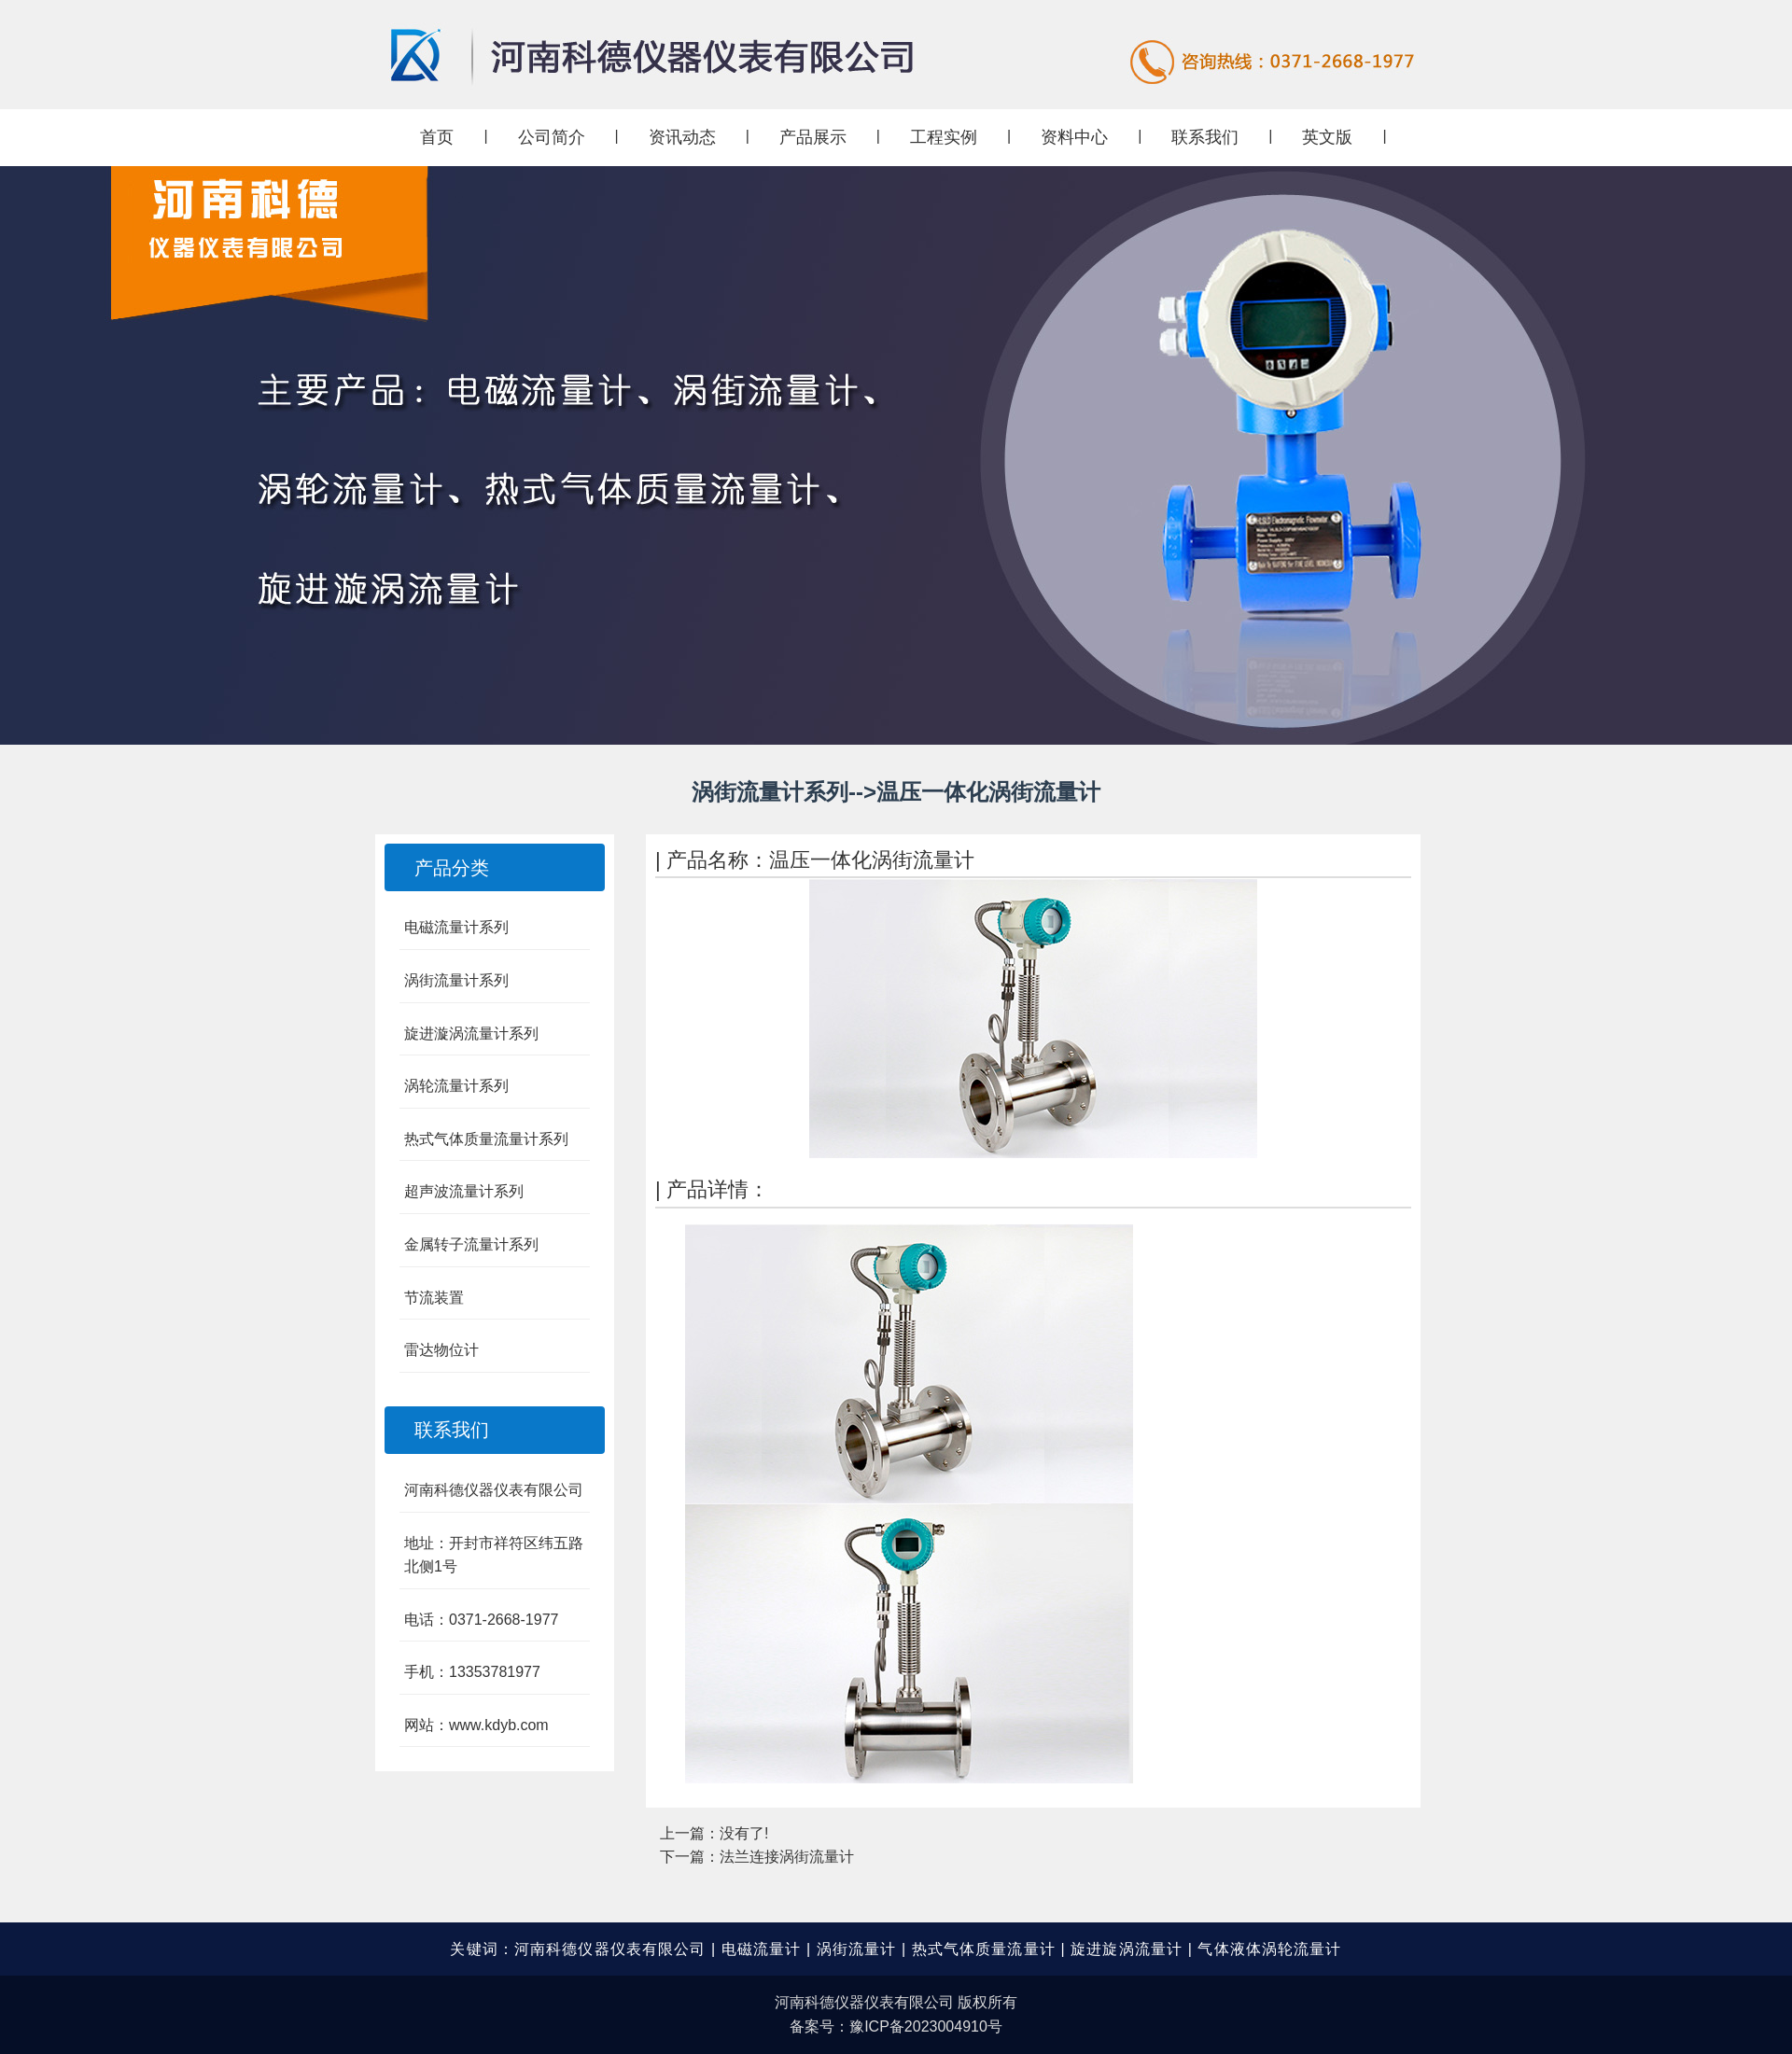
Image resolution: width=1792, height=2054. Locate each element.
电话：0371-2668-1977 (481, 1620)
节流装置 (434, 1298)
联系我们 (1205, 137)
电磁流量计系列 (456, 927)
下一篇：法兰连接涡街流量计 (757, 1857)
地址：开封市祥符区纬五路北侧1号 (493, 1555)
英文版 (1327, 137)
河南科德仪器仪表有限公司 (493, 1490)
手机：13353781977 (472, 1672)
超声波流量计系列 (464, 1191)
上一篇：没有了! (714, 1833)
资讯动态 (682, 137)
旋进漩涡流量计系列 (471, 1033)
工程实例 (943, 137)
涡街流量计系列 (456, 980)
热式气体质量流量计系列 (486, 1139)
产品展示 (813, 137)
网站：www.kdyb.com (476, 1725)
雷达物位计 (441, 1350)
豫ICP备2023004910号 (925, 2026)
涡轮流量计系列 (456, 1086)
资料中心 (1074, 137)
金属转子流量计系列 (471, 1244)
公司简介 (551, 137)
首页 (437, 137)
